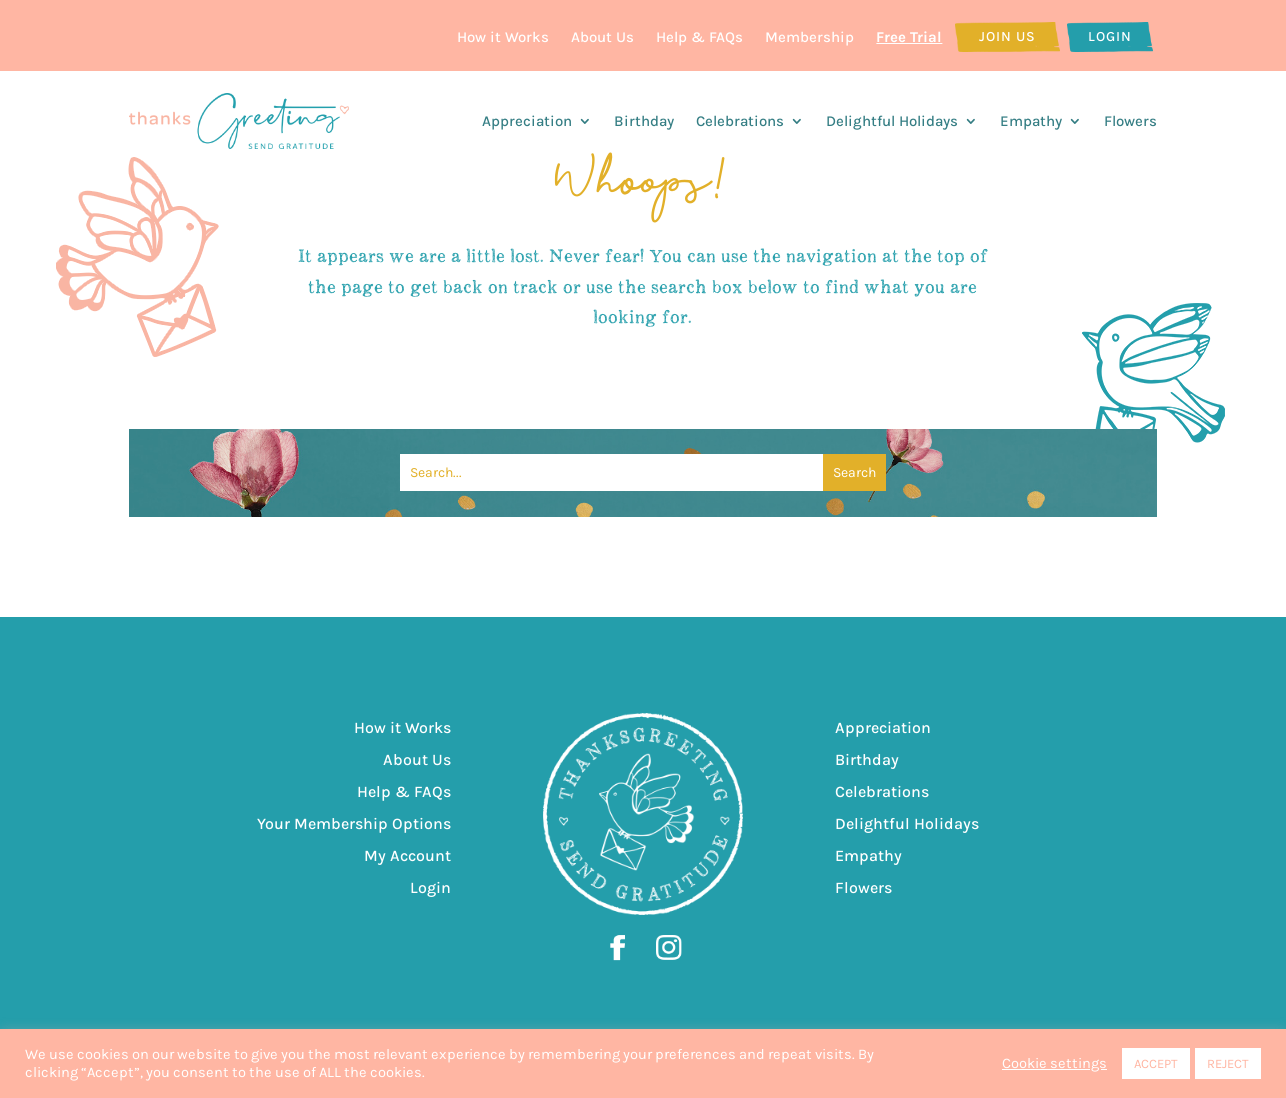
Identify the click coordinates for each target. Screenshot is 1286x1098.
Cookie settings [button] (1054, 1063)
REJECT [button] (1228, 1063)
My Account (407, 856)
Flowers (1130, 121)
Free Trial (909, 37)
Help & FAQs (699, 37)
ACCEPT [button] (1156, 1063)
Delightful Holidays (892, 121)
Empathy (1031, 121)
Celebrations (740, 121)
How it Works (503, 37)
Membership (809, 37)
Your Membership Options (354, 824)
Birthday (644, 121)
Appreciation (527, 121)
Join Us (1007, 36)
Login (1110, 36)
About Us (602, 37)
